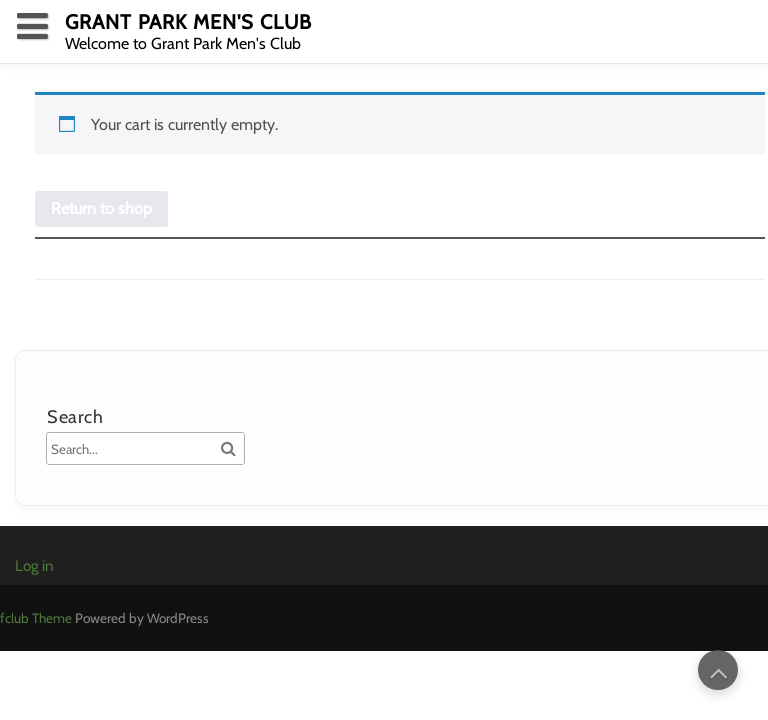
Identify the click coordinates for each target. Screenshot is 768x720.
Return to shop (101, 208)
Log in (34, 565)
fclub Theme (37, 618)
